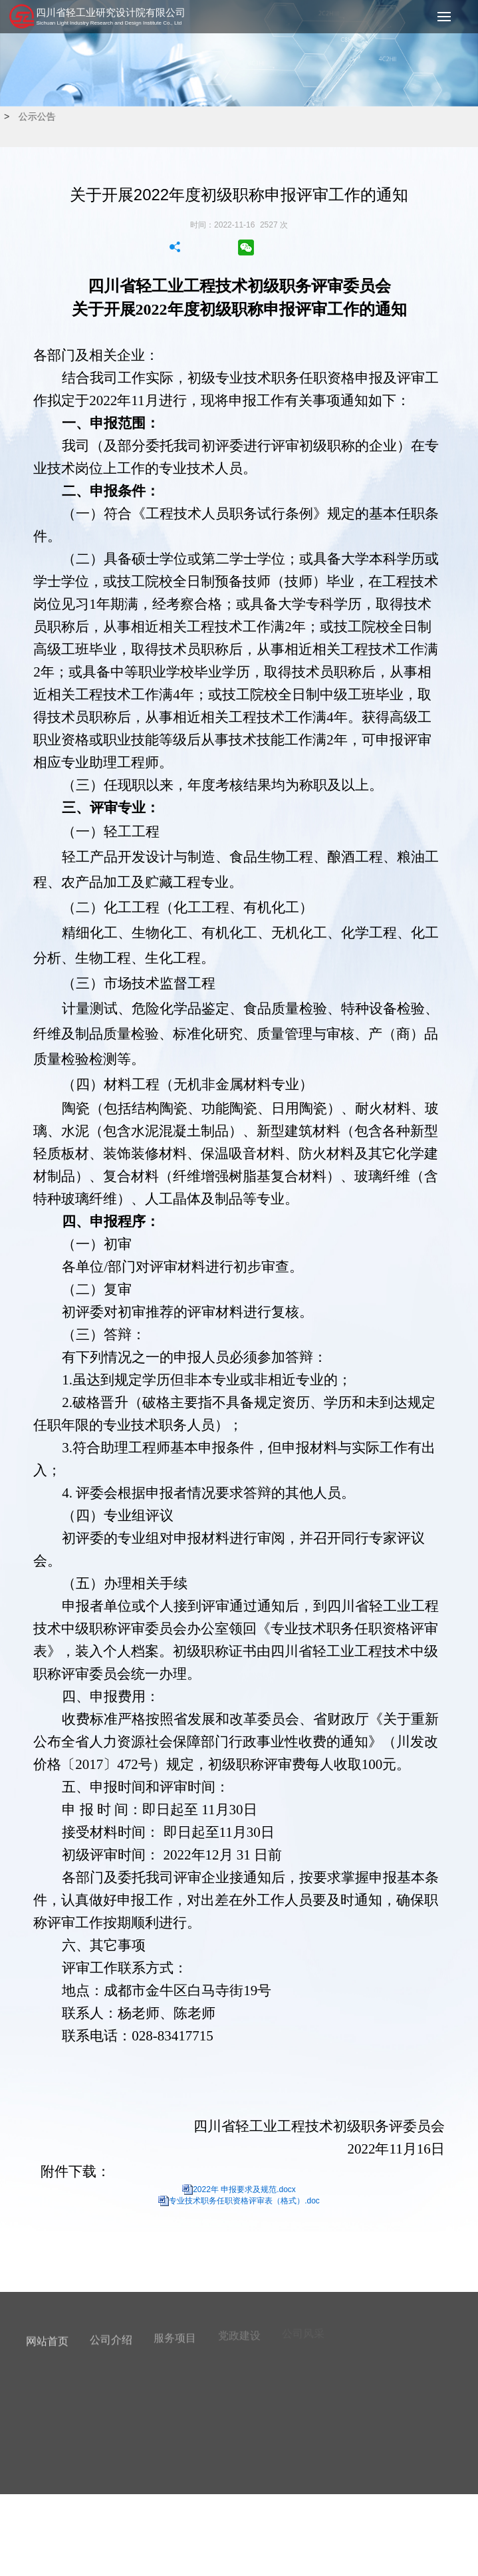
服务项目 (175, 2334)
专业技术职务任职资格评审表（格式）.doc (244, 2200)
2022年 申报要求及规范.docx (244, 2189)
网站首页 (47, 2338)
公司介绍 (111, 2336)
